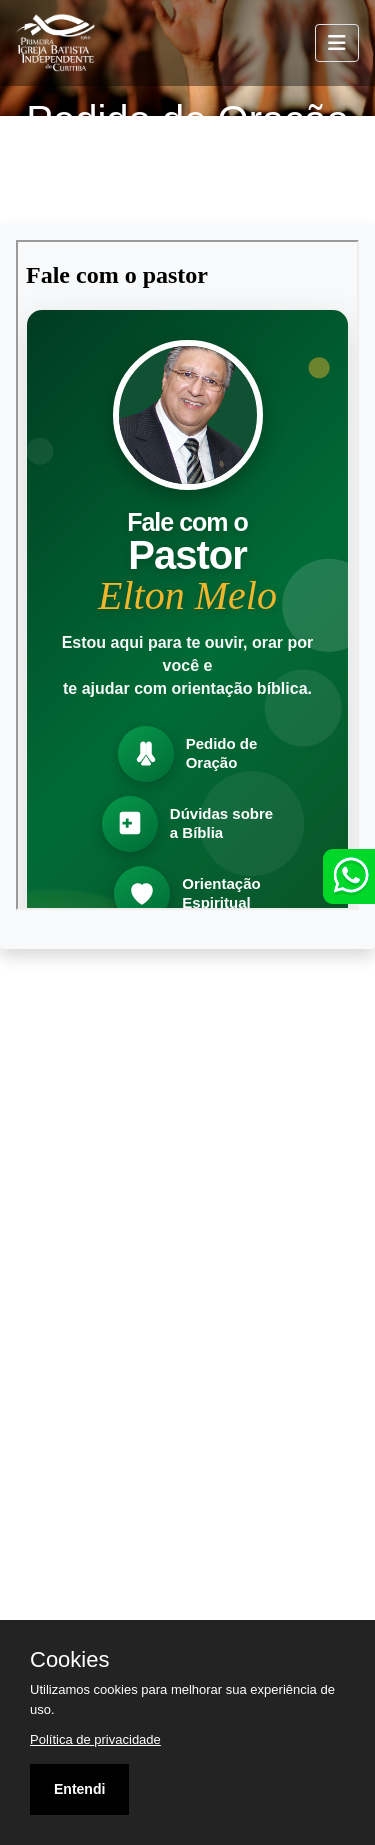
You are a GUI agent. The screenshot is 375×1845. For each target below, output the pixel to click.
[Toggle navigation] (337, 43)
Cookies (69, 1660)
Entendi (79, 1789)
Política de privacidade (95, 1739)
